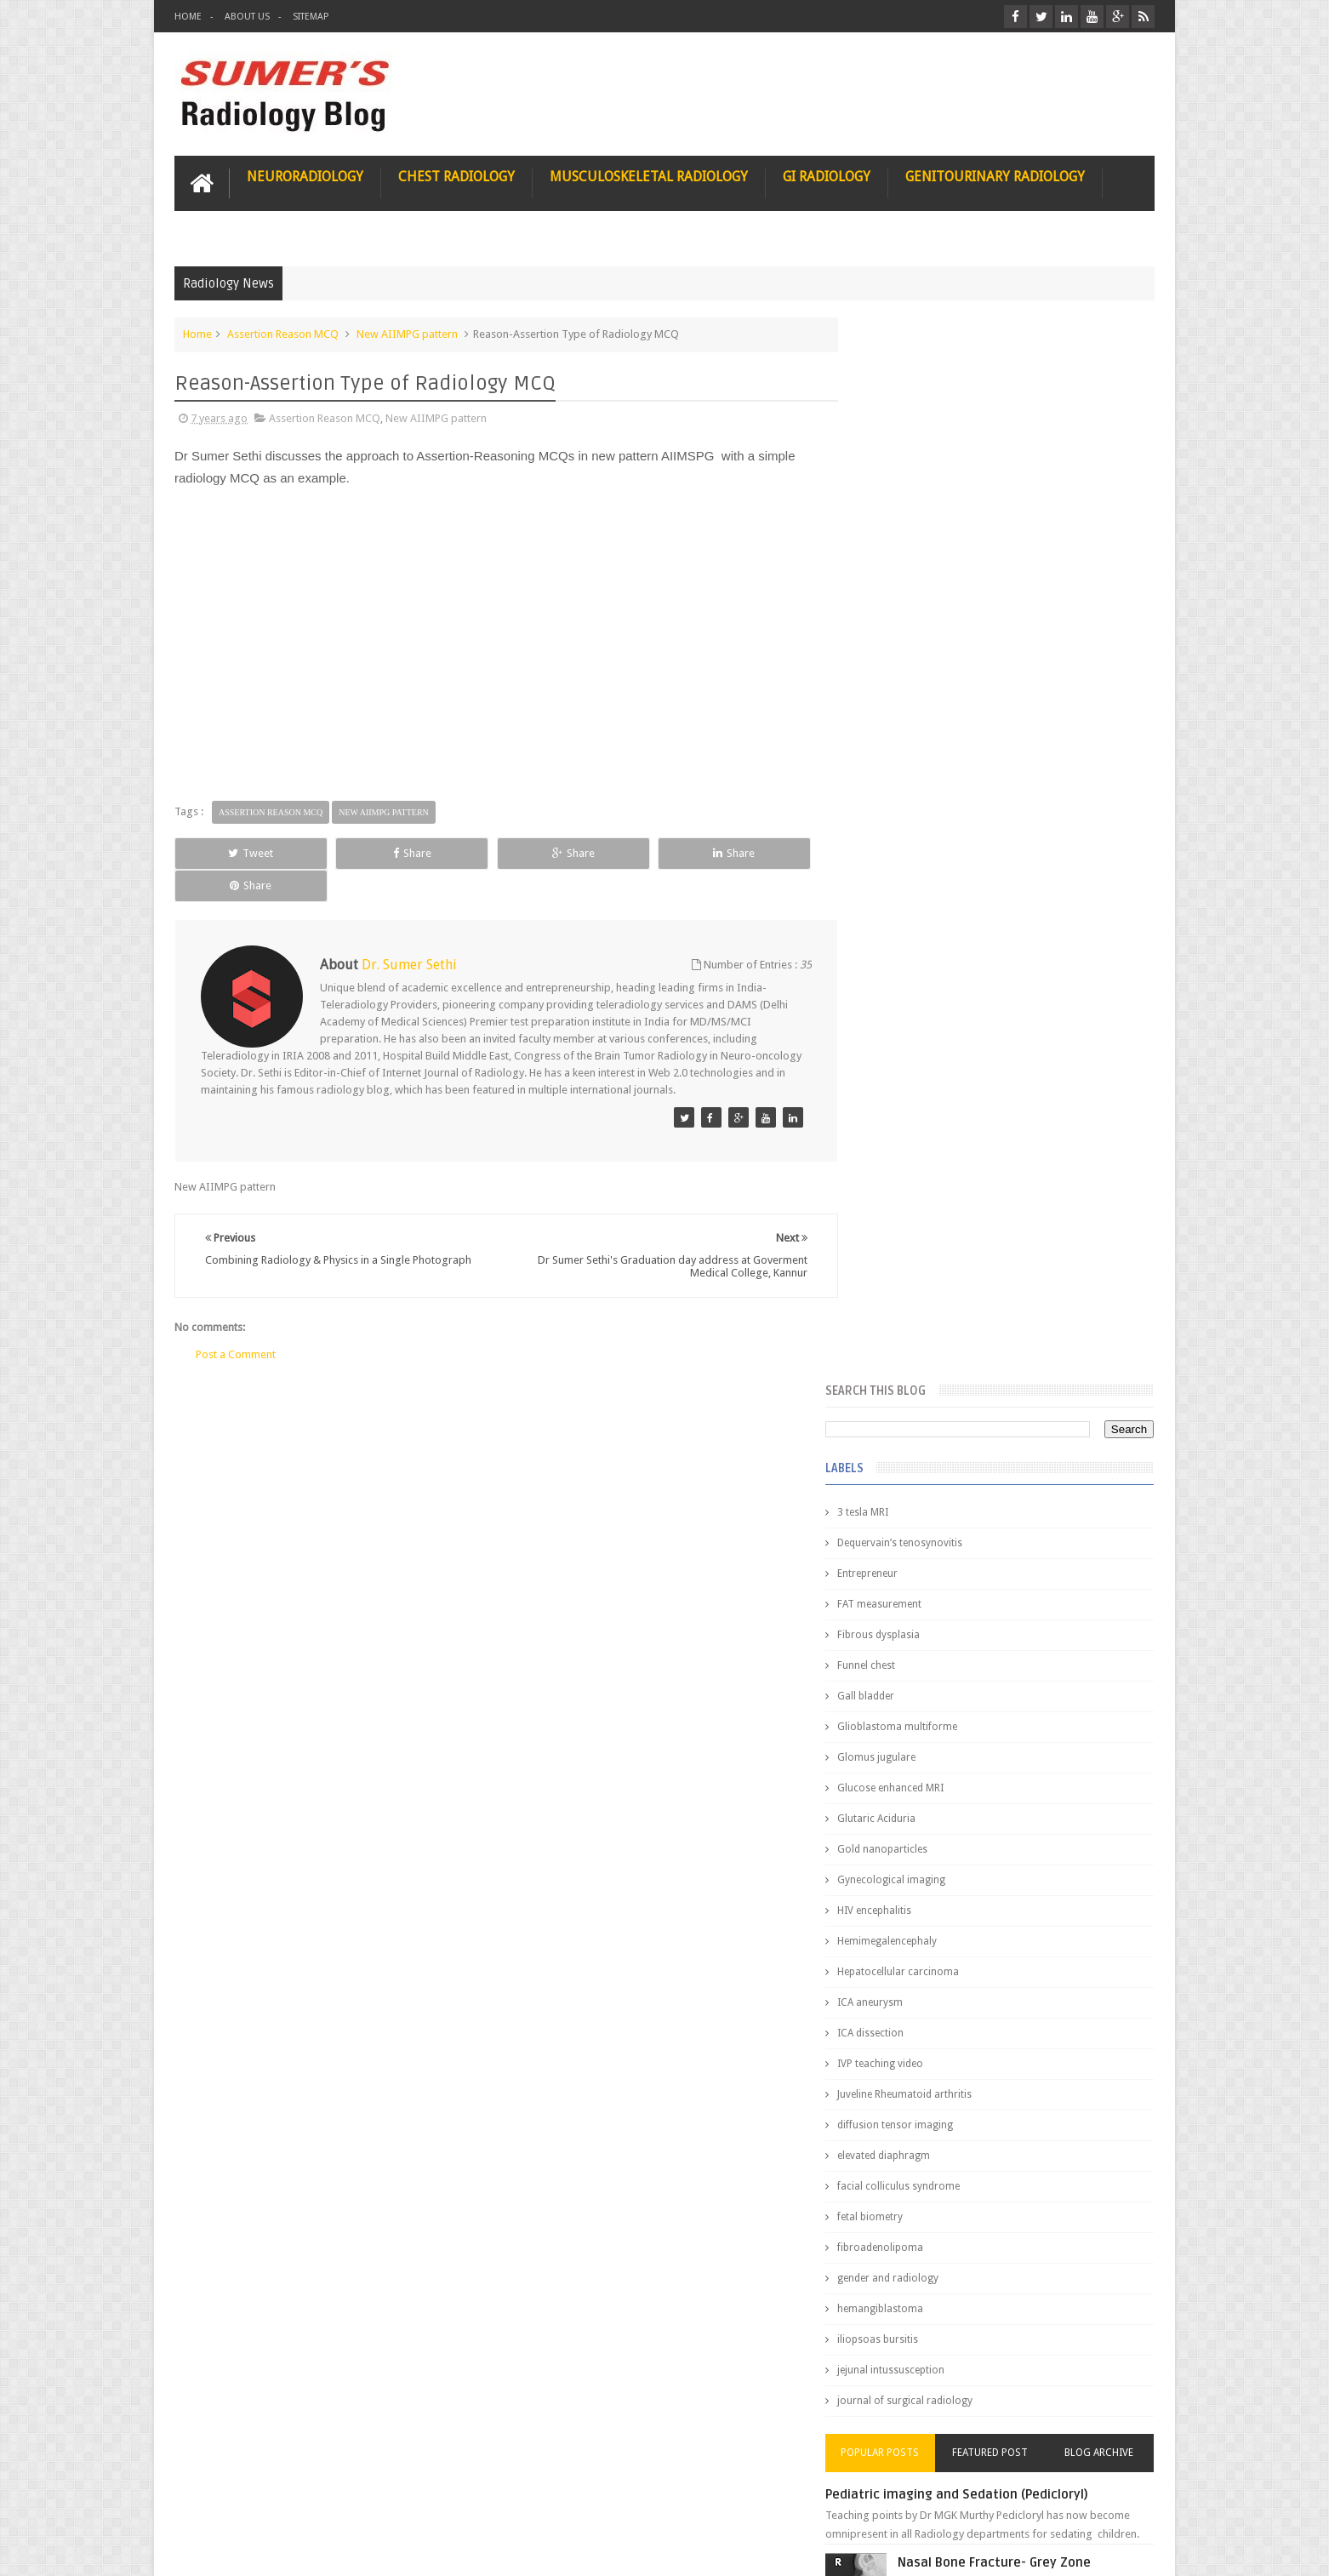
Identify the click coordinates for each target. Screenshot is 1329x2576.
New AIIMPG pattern (407, 333)
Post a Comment (236, 1322)
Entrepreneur (902, 509)
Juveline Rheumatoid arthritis (939, 1030)
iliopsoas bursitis (912, 1275)
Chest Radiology (456, 176)
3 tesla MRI (897, 448)
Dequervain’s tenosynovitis (934, 478)
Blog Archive (1104, 1388)
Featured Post (1007, 1388)
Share (366, 852)
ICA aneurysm (905, 938)
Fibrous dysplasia (913, 570)
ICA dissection (905, 968)
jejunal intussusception (925, 1305)
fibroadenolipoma (915, 1183)
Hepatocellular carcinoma (933, 907)
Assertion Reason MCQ (283, 333)
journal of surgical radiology (939, 1336)
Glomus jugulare (911, 693)
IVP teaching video (915, 999)
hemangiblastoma (915, 1244)
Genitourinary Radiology (995, 176)
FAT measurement (914, 539)
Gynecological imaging (926, 815)
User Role (215, 2498)
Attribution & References (428, 2498)
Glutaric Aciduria (911, 754)
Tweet (236, 852)
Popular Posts (909, 1388)
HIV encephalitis (909, 846)
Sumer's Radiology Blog (342, 2549)
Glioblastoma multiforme (932, 662)
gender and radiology (922, 1213)
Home (188, 16)
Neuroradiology (305, 176)
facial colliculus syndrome (933, 1122)
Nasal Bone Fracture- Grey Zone (1030, 1497)
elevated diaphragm (918, 1091)
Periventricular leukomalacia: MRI (1035, 1890)
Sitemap (310, 16)
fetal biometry (905, 1152)
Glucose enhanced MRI (925, 723)
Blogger (1132, 2549)
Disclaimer (303, 2498)
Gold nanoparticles (917, 785)
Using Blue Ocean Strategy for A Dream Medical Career (994, 2339)
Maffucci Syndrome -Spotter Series (1042, 1645)
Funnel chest (901, 601)
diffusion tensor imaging (930, 1060)
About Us (247, 16)
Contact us (1111, 2498)
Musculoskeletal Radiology (649, 176)
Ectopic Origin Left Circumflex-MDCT (1043, 1811)
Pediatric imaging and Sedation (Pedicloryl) (991, 1429)
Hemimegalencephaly (922, 876)
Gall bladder (900, 631)
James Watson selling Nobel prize (962, 1577)
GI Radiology (826, 176)
